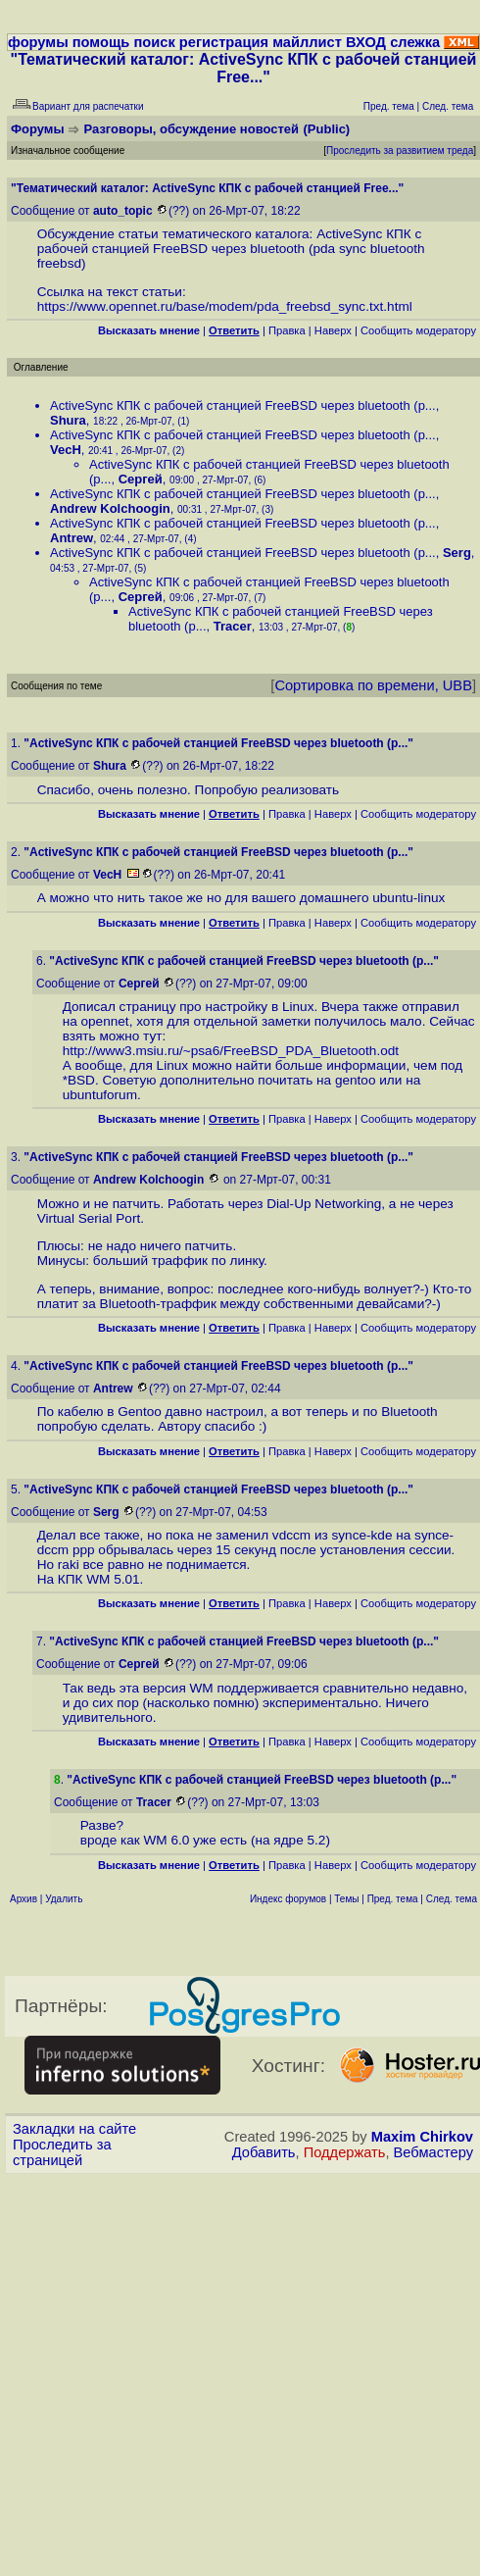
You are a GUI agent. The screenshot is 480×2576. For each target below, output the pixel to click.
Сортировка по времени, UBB (373, 685)
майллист (307, 42)
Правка (287, 330)
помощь (101, 42)
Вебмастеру (433, 2152)
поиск (153, 42)
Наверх (333, 330)
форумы (38, 42)
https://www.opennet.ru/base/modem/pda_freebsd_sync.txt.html (224, 306)
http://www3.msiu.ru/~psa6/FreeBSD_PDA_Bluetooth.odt (231, 1050)
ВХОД (366, 42)
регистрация (223, 42)
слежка (415, 42)
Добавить (264, 2152)
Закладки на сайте (74, 2129)
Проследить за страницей (62, 2152)
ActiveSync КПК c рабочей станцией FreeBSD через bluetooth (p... (243, 405)
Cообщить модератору (418, 330)
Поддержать (345, 2152)
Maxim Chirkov (422, 2137)
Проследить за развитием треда (399, 150)
